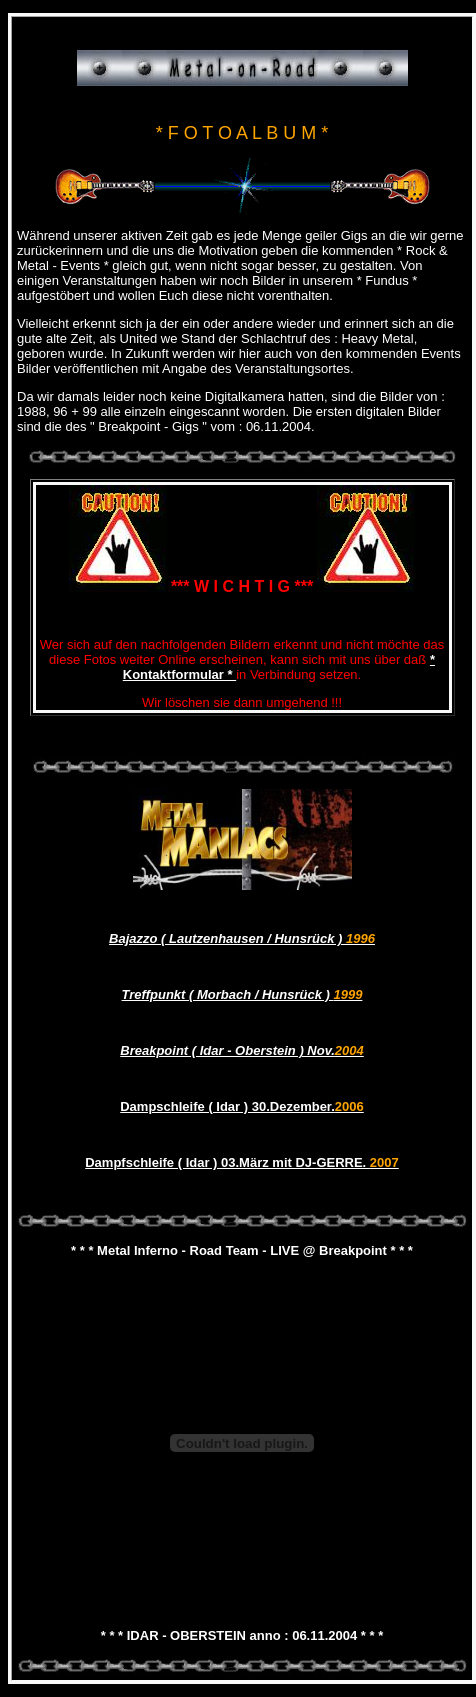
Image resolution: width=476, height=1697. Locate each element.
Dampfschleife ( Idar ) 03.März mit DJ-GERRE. (242, 1162)
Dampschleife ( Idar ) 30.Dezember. (242, 1106)
